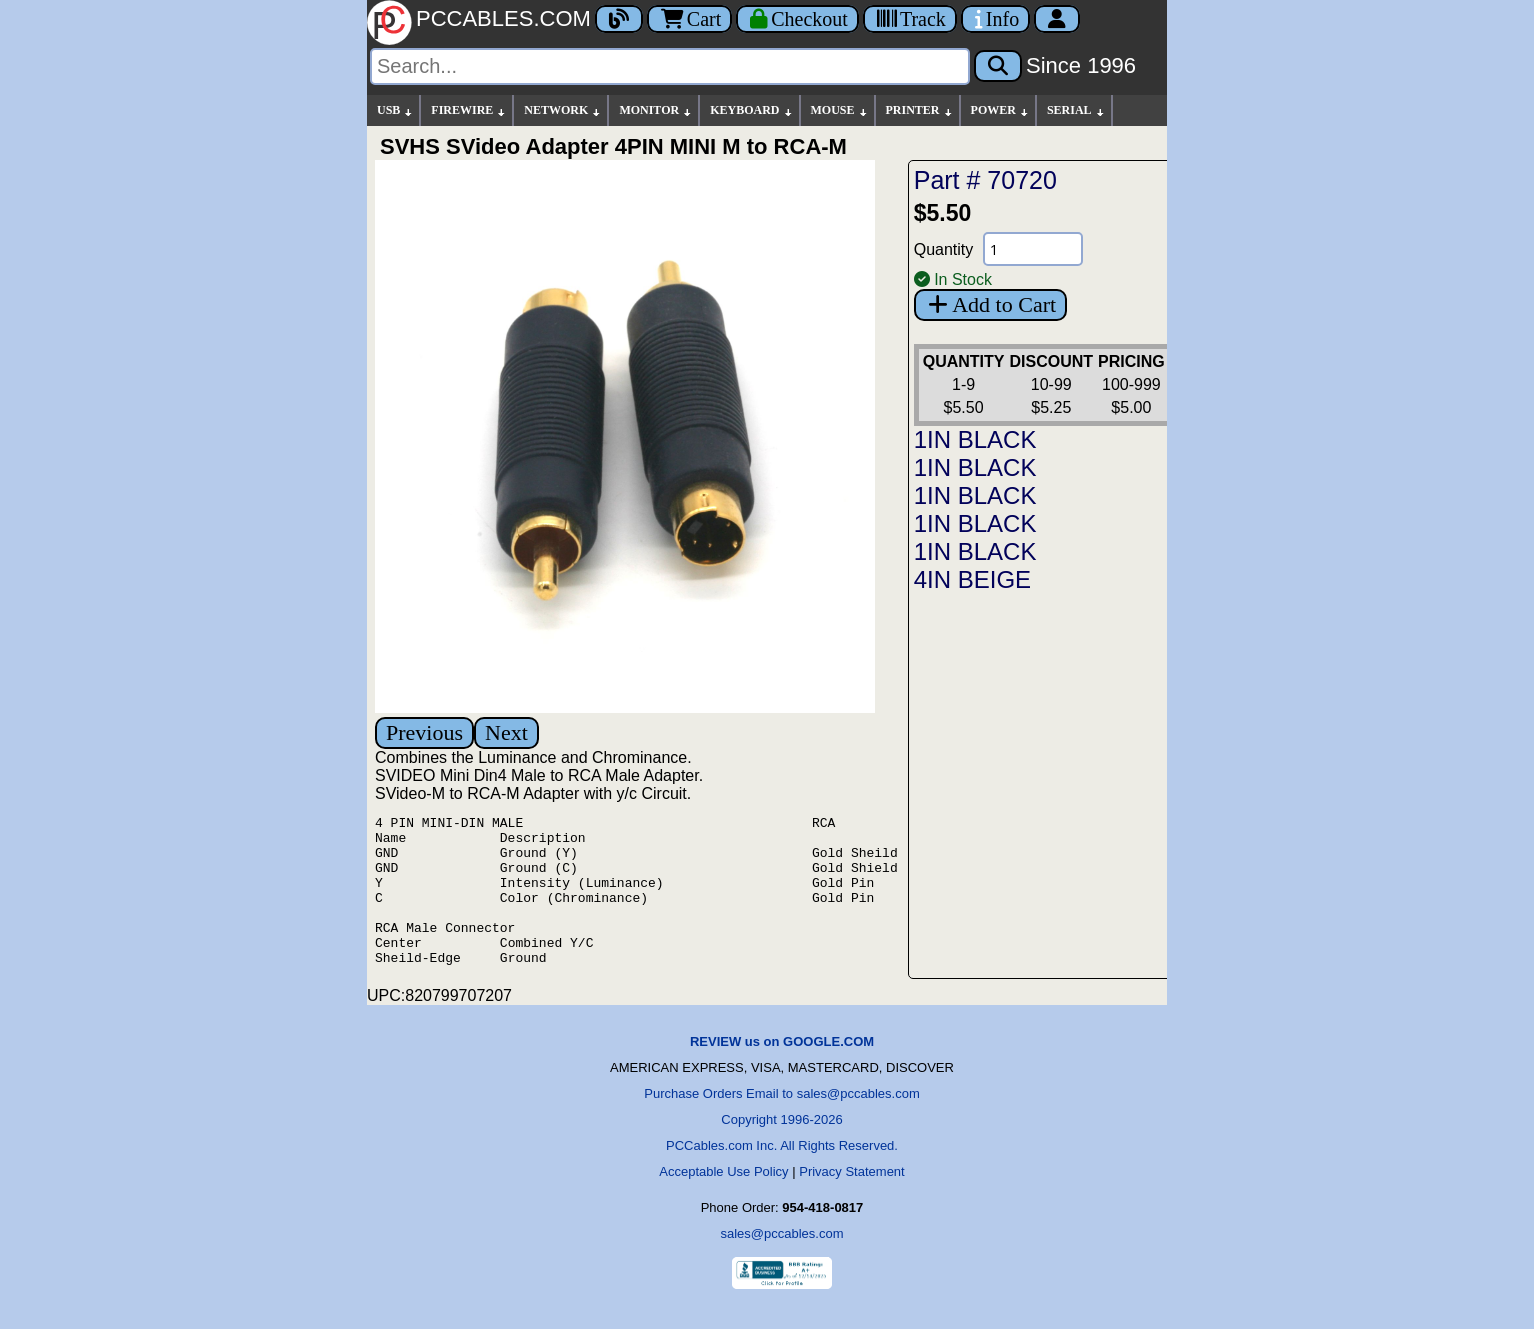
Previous (424, 732)
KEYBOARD (751, 110)
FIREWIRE (469, 110)
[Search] (670, 66)
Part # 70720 (985, 180)
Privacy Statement (852, 1201)
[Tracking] (910, 19)
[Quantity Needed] (1033, 249)
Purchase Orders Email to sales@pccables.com (781, 1123)
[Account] (1057, 19)
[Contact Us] (995, 19)
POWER (1000, 110)
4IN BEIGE (972, 579)
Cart (689, 19)
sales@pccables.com (781, 1263)
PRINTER (920, 110)
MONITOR (656, 110)
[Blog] (619, 19)
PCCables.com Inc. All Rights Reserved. (782, 1175)
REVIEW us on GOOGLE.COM (782, 1071)
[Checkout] (797, 19)
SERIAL (1076, 110)
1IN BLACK (975, 439)
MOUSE (840, 110)
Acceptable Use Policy (723, 1201)
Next (506, 732)
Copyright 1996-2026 (781, 1149)
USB (395, 110)
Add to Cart (990, 304)
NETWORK (563, 110)
